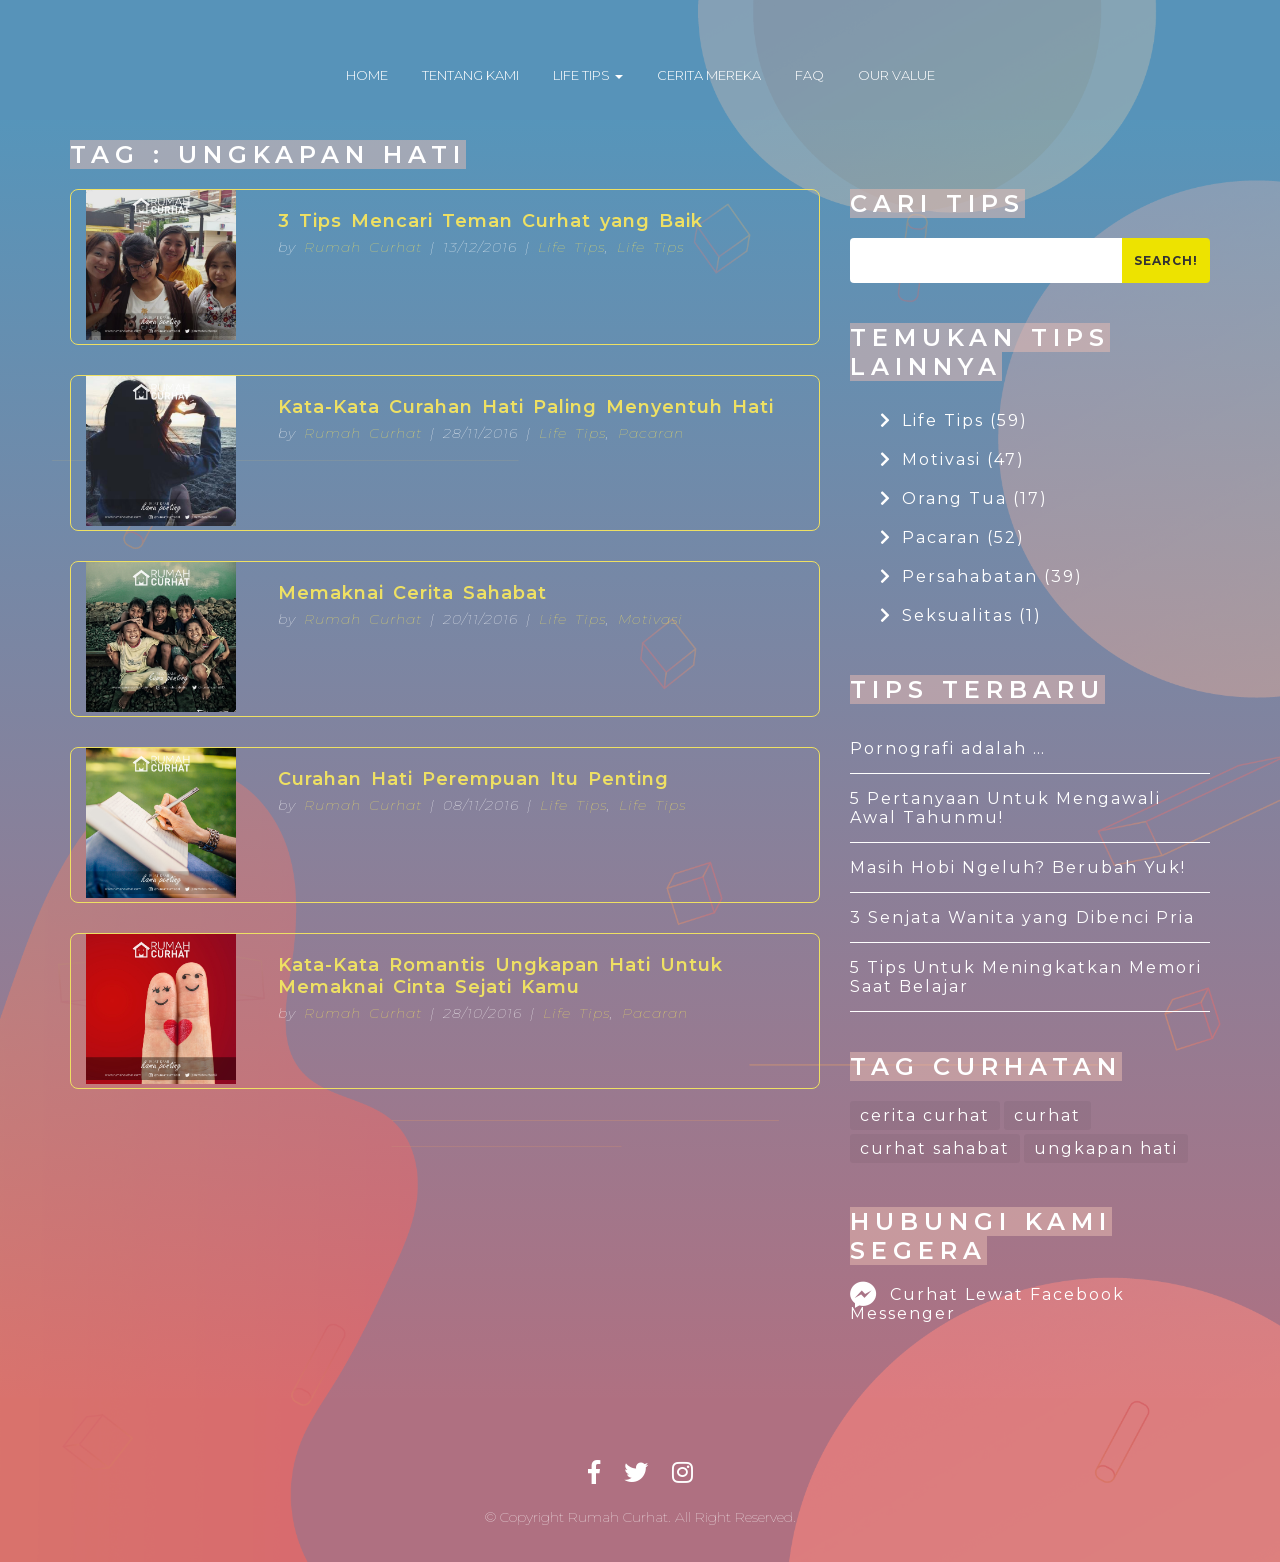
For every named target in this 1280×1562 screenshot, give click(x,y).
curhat (1047, 1115)
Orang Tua (964, 498)
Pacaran (651, 433)
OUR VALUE (896, 75)
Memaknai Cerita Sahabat (412, 593)
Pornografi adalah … (948, 748)
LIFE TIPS (588, 75)
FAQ (809, 75)
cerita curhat (925, 1115)
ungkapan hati (1106, 1148)
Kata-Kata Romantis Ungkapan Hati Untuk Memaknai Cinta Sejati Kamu (500, 976)
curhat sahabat (935, 1148)
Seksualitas (961, 615)
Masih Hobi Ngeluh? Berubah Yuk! (1018, 867)
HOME (367, 75)
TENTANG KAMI (470, 75)
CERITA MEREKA (709, 75)
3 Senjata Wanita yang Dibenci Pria (1022, 917)
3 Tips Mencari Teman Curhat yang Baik (490, 221)
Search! (1166, 260)
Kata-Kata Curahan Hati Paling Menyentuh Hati (526, 407)
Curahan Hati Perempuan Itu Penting (473, 779)
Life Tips (571, 247)
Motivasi (650, 619)
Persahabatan (981, 576)
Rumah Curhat (363, 247)
